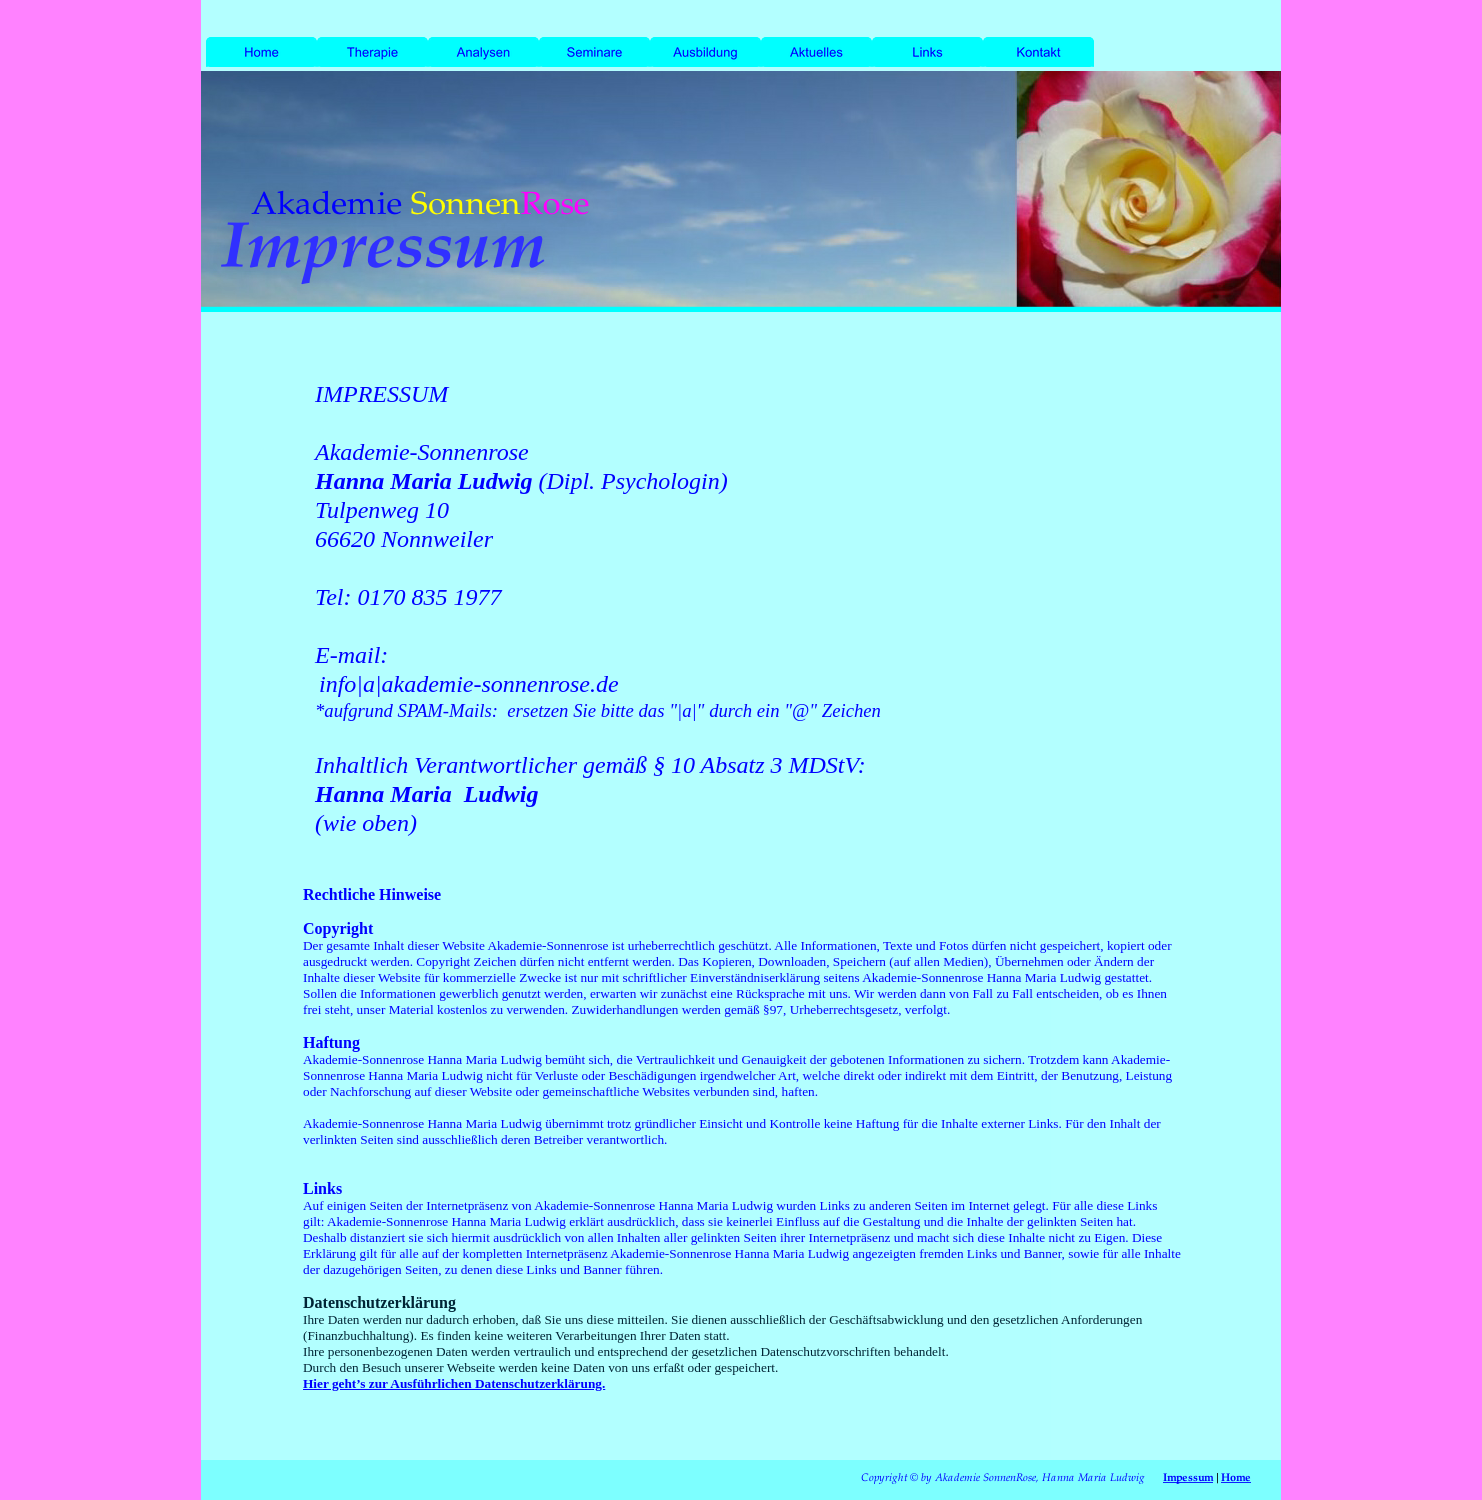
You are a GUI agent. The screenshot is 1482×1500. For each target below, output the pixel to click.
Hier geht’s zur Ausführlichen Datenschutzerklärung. (454, 1383)
